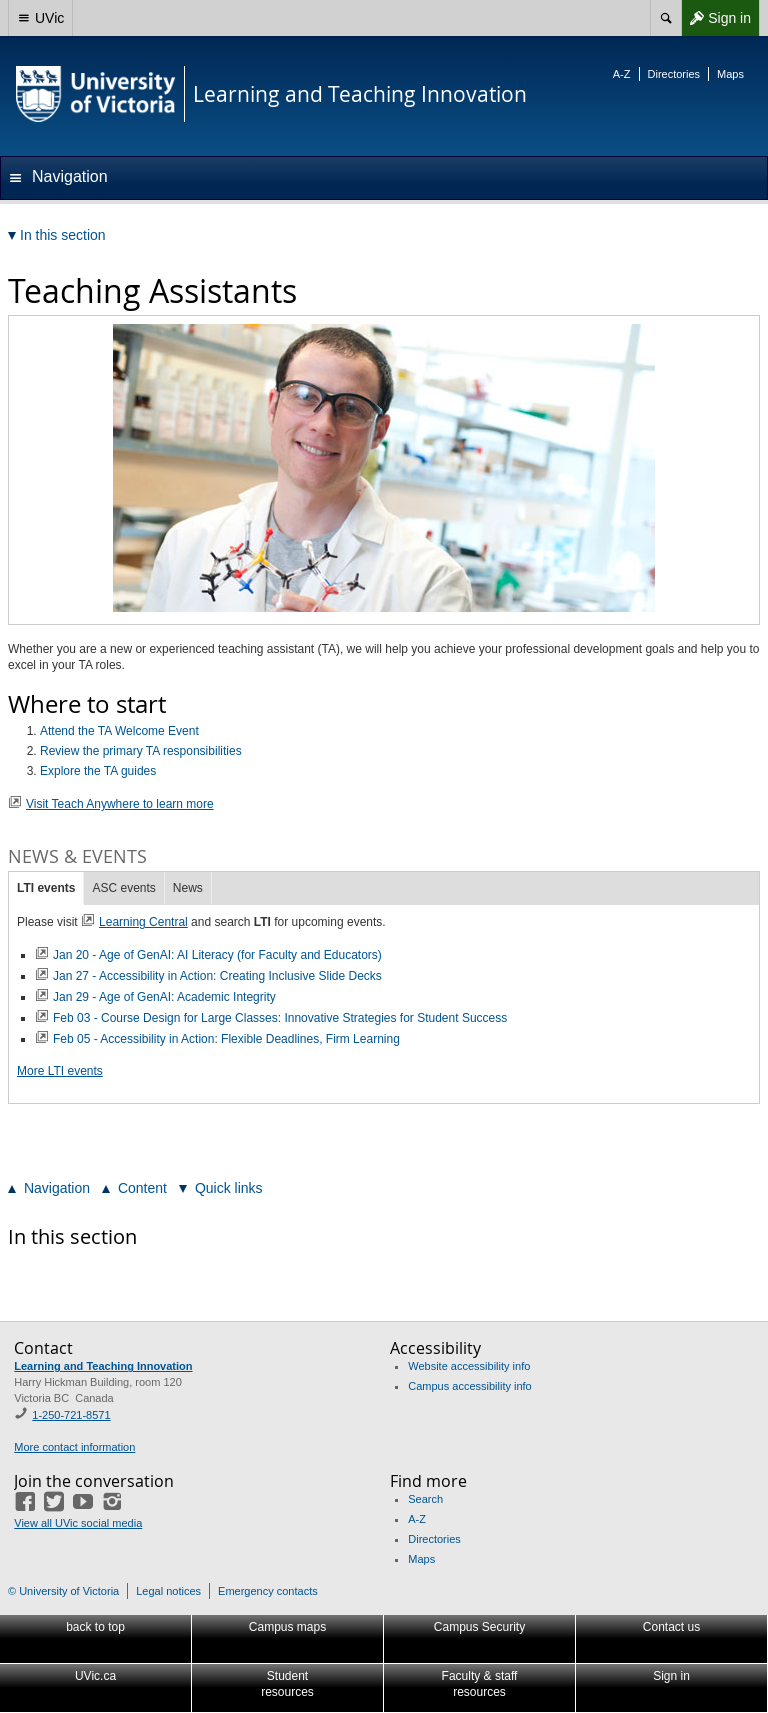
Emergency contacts (268, 1591)
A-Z (622, 74)
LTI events (46, 888)
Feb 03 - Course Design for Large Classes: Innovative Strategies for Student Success (280, 1018)
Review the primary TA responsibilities (141, 751)
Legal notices (168, 1591)
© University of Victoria (63, 1591)
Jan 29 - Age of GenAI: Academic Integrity (164, 997)
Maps (730, 74)
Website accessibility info (469, 1366)
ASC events (123, 888)
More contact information (74, 1447)
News (188, 888)
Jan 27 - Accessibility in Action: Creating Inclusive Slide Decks (217, 976)
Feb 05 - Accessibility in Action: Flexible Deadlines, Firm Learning (226, 1039)
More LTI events (60, 1071)
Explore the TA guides (98, 771)
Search (425, 1499)
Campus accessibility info (470, 1386)
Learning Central (143, 922)
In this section (72, 1236)
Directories (674, 74)
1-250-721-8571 (71, 1415)
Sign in (716, 18)
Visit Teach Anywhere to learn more (120, 804)
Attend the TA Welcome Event (119, 731)
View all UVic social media (78, 1523)
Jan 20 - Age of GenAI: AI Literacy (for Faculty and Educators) (217, 955)
